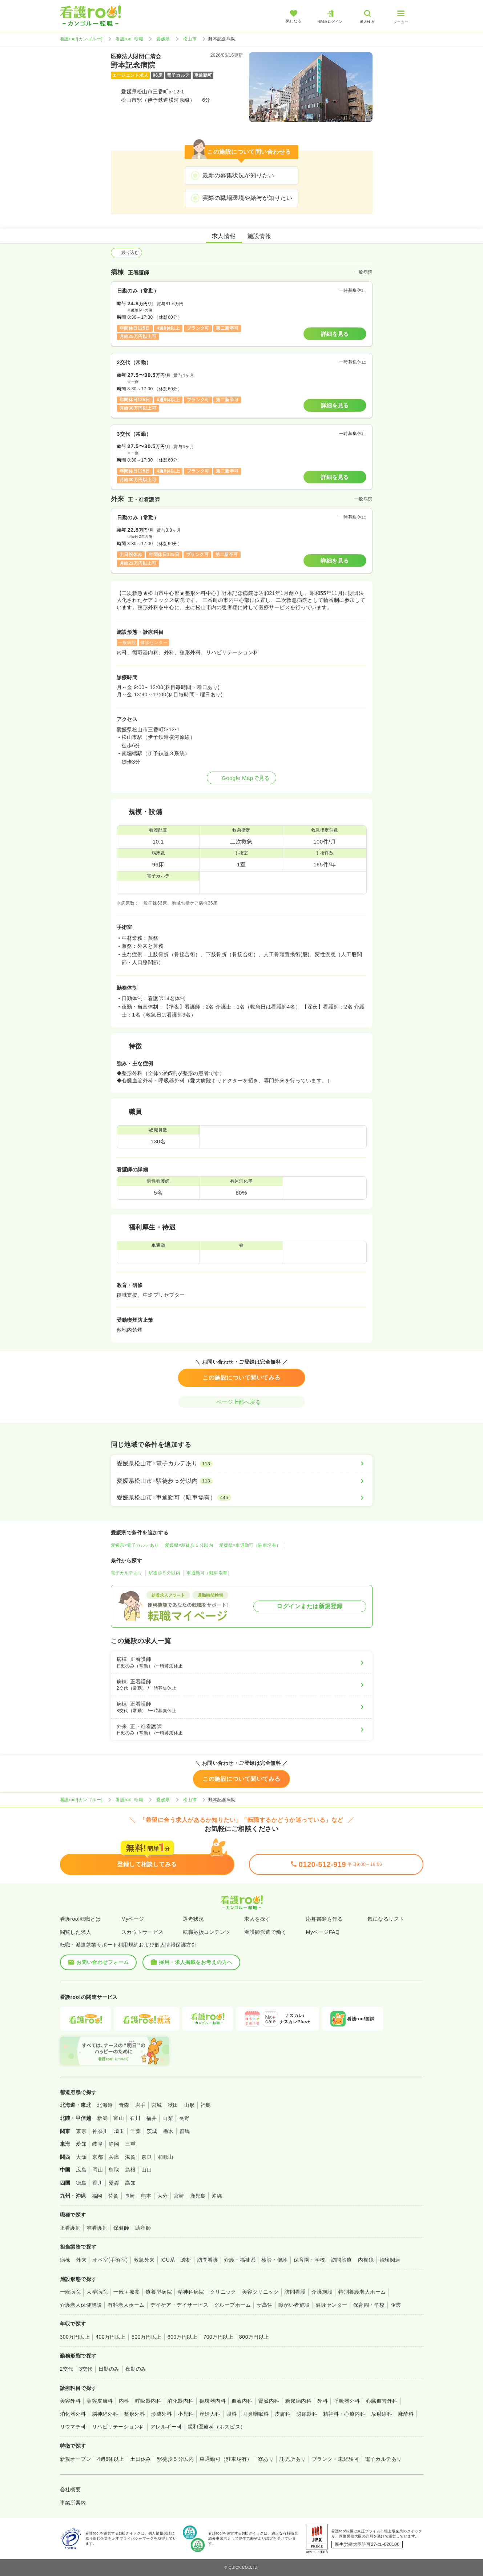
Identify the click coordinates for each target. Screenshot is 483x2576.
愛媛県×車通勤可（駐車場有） (250, 1545)
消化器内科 (180, 2401)
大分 (162, 2196)
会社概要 (70, 2489)
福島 (206, 2105)
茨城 (152, 2131)
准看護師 (97, 2228)
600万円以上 (183, 2337)
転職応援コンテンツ (206, 1932)
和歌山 (165, 2157)
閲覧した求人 (76, 1932)
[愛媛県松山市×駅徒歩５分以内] (242, 1481)
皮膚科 (282, 2414)
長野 (184, 2118)
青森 (124, 2105)
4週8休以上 (110, 2459)
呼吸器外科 (347, 2401)
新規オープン (76, 2459)
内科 (124, 2401)
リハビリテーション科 (118, 2427)
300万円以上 (75, 2337)
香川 (97, 2183)
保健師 (121, 2228)
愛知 (81, 2144)
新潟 (102, 2118)
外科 (322, 2401)
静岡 (114, 2144)
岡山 (97, 2170)
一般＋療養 (126, 2292)
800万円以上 (254, 2337)
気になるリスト (385, 1919)
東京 (81, 2131)
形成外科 (161, 2414)
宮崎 (179, 2196)
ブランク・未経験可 (335, 2459)
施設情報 (259, 236)
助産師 (143, 2228)
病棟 (65, 2260)
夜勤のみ (135, 2369)
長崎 (130, 2196)
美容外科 (70, 2401)
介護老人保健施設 (81, 2305)
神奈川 (100, 2131)
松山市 (190, 38)
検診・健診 (274, 2260)
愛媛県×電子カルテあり (135, 1545)
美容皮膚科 (99, 2401)
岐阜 (97, 2144)
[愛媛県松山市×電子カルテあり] (242, 1463)
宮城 (157, 2105)
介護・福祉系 (239, 2260)
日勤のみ (109, 2369)
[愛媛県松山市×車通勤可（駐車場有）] (242, 1497)
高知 (130, 2183)
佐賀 (113, 2196)
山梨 (167, 2118)
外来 (81, 2260)
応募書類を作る (324, 1919)
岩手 (140, 2105)
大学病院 (97, 2292)
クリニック (223, 2292)
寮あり (266, 2459)
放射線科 (381, 2414)
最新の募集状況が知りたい (238, 175)
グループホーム (232, 2305)
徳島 (81, 2183)
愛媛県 (163, 38)
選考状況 (193, 1919)
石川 (135, 2118)
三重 (130, 2144)
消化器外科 (73, 2414)
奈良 (146, 2157)
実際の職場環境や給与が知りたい (247, 198)
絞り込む (126, 252)
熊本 (146, 2196)
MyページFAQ (323, 1932)
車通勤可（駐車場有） (209, 1572)
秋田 (173, 2105)
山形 (189, 2105)
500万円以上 (147, 2337)
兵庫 (114, 2157)
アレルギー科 (166, 2427)
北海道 (105, 2105)
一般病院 (70, 2292)
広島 (81, 2170)
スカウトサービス (142, 1932)
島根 (130, 2170)
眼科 (231, 2414)
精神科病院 (191, 2292)
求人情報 (224, 236)
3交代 (86, 2369)
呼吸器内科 (148, 2401)
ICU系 (168, 2260)
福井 (151, 2118)
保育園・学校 (309, 2260)
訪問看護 (207, 2260)
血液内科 (242, 2401)
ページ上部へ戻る (241, 1402)
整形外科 (134, 2414)
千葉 (135, 2131)
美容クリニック (260, 2292)
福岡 (97, 2196)
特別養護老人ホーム (362, 2292)
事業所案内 (73, 2502)
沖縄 (217, 2196)
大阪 (81, 2157)
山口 (146, 2170)
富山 (118, 2118)
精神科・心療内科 (344, 2414)
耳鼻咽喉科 (256, 2414)
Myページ (132, 1919)
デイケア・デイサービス (179, 2305)
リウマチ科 (73, 2427)
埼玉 (119, 2131)
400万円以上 (111, 2337)
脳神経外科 (105, 2414)
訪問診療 (341, 2260)
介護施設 (322, 2292)
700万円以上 (218, 2337)
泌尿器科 (306, 2414)
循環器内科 (213, 2401)
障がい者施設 (294, 2305)
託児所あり (292, 2459)
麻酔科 (406, 2414)
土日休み (140, 2459)
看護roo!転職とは (80, 1919)
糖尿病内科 (298, 2401)
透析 (186, 2260)
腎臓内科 (268, 2401)
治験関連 (390, 2260)
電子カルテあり (126, 1572)
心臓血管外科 (382, 2401)
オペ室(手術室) (110, 2260)
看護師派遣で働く (265, 1932)
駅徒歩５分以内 (164, 1572)
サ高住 (264, 2305)
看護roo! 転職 (129, 38)
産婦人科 (210, 2414)
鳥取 (114, 2170)
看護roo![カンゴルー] (81, 38)
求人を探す (257, 1919)
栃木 (168, 2131)
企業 (396, 2305)
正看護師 (70, 2228)
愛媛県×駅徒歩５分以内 (189, 1545)
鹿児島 (198, 2196)
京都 (97, 2157)
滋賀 (130, 2157)
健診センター (331, 2305)
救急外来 (144, 2260)
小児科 (185, 2414)
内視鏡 (366, 2260)
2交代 (66, 2369)
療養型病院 (159, 2292)
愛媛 (114, 2183)
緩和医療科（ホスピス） (217, 2427)
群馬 (185, 2131)
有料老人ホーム (126, 2305)
